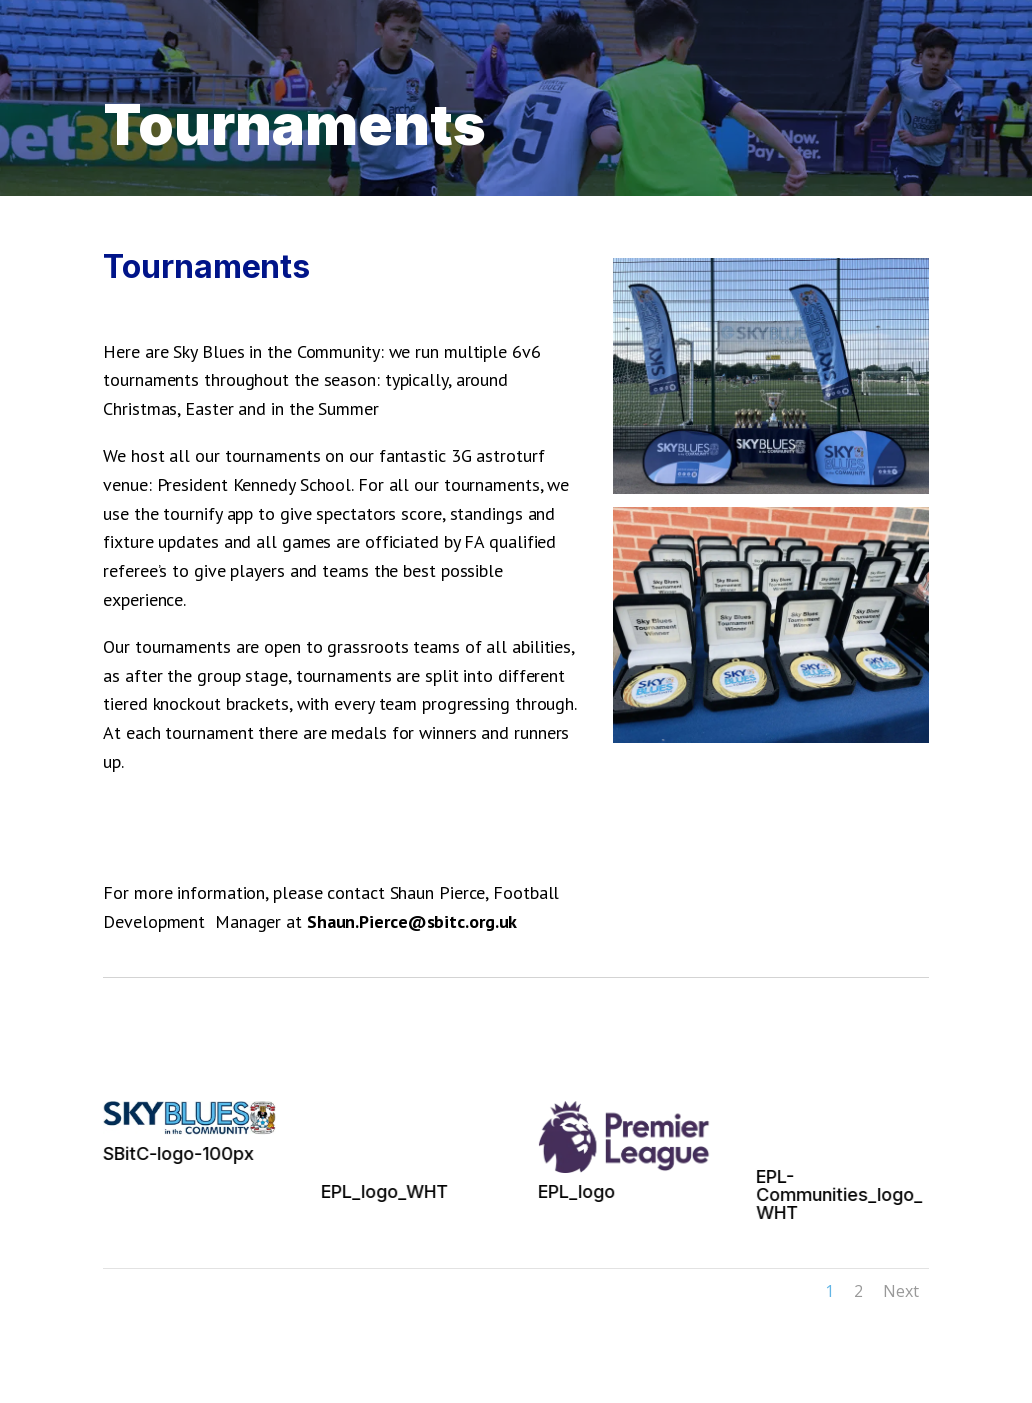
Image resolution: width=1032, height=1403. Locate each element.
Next (901, 1291)
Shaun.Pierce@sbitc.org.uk (412, 921)
